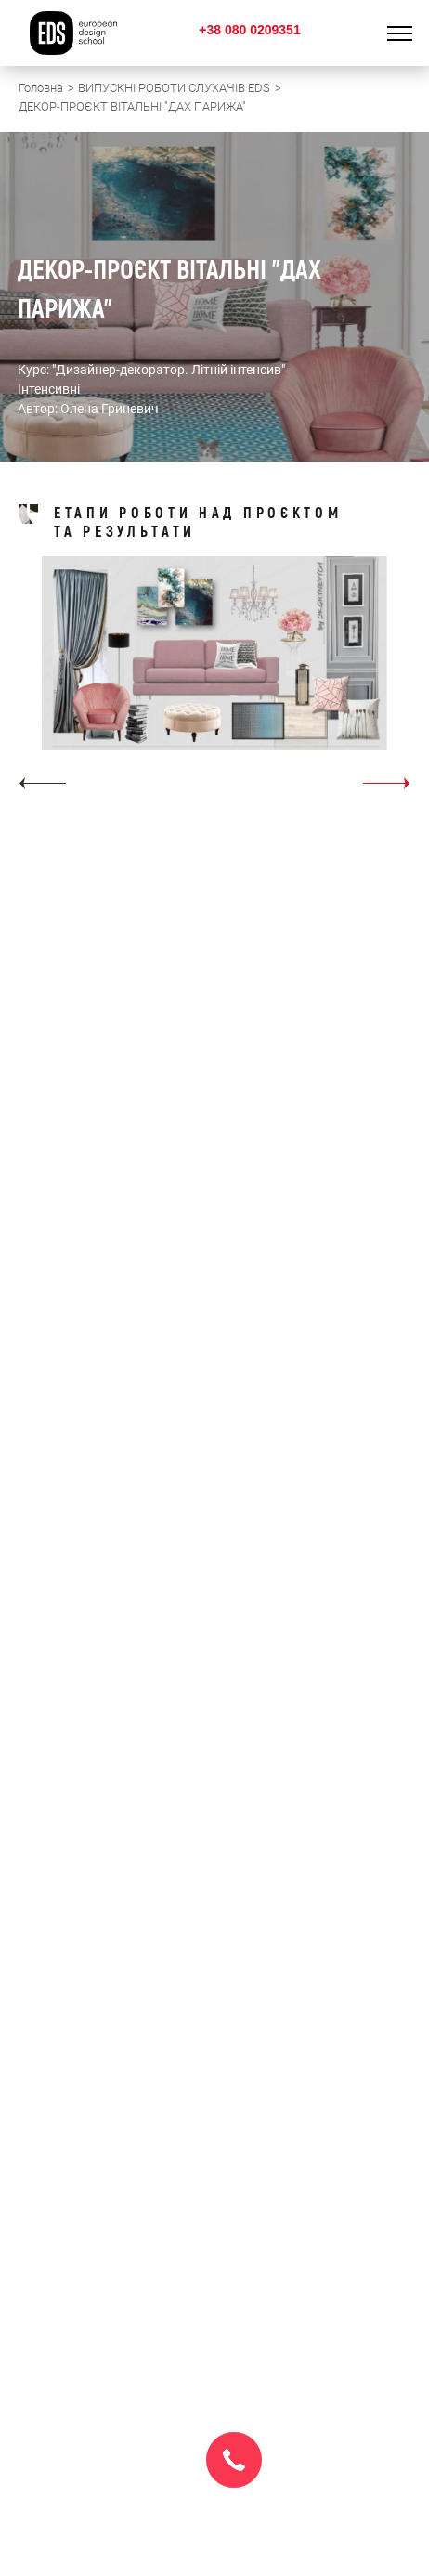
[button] (42, 783)
